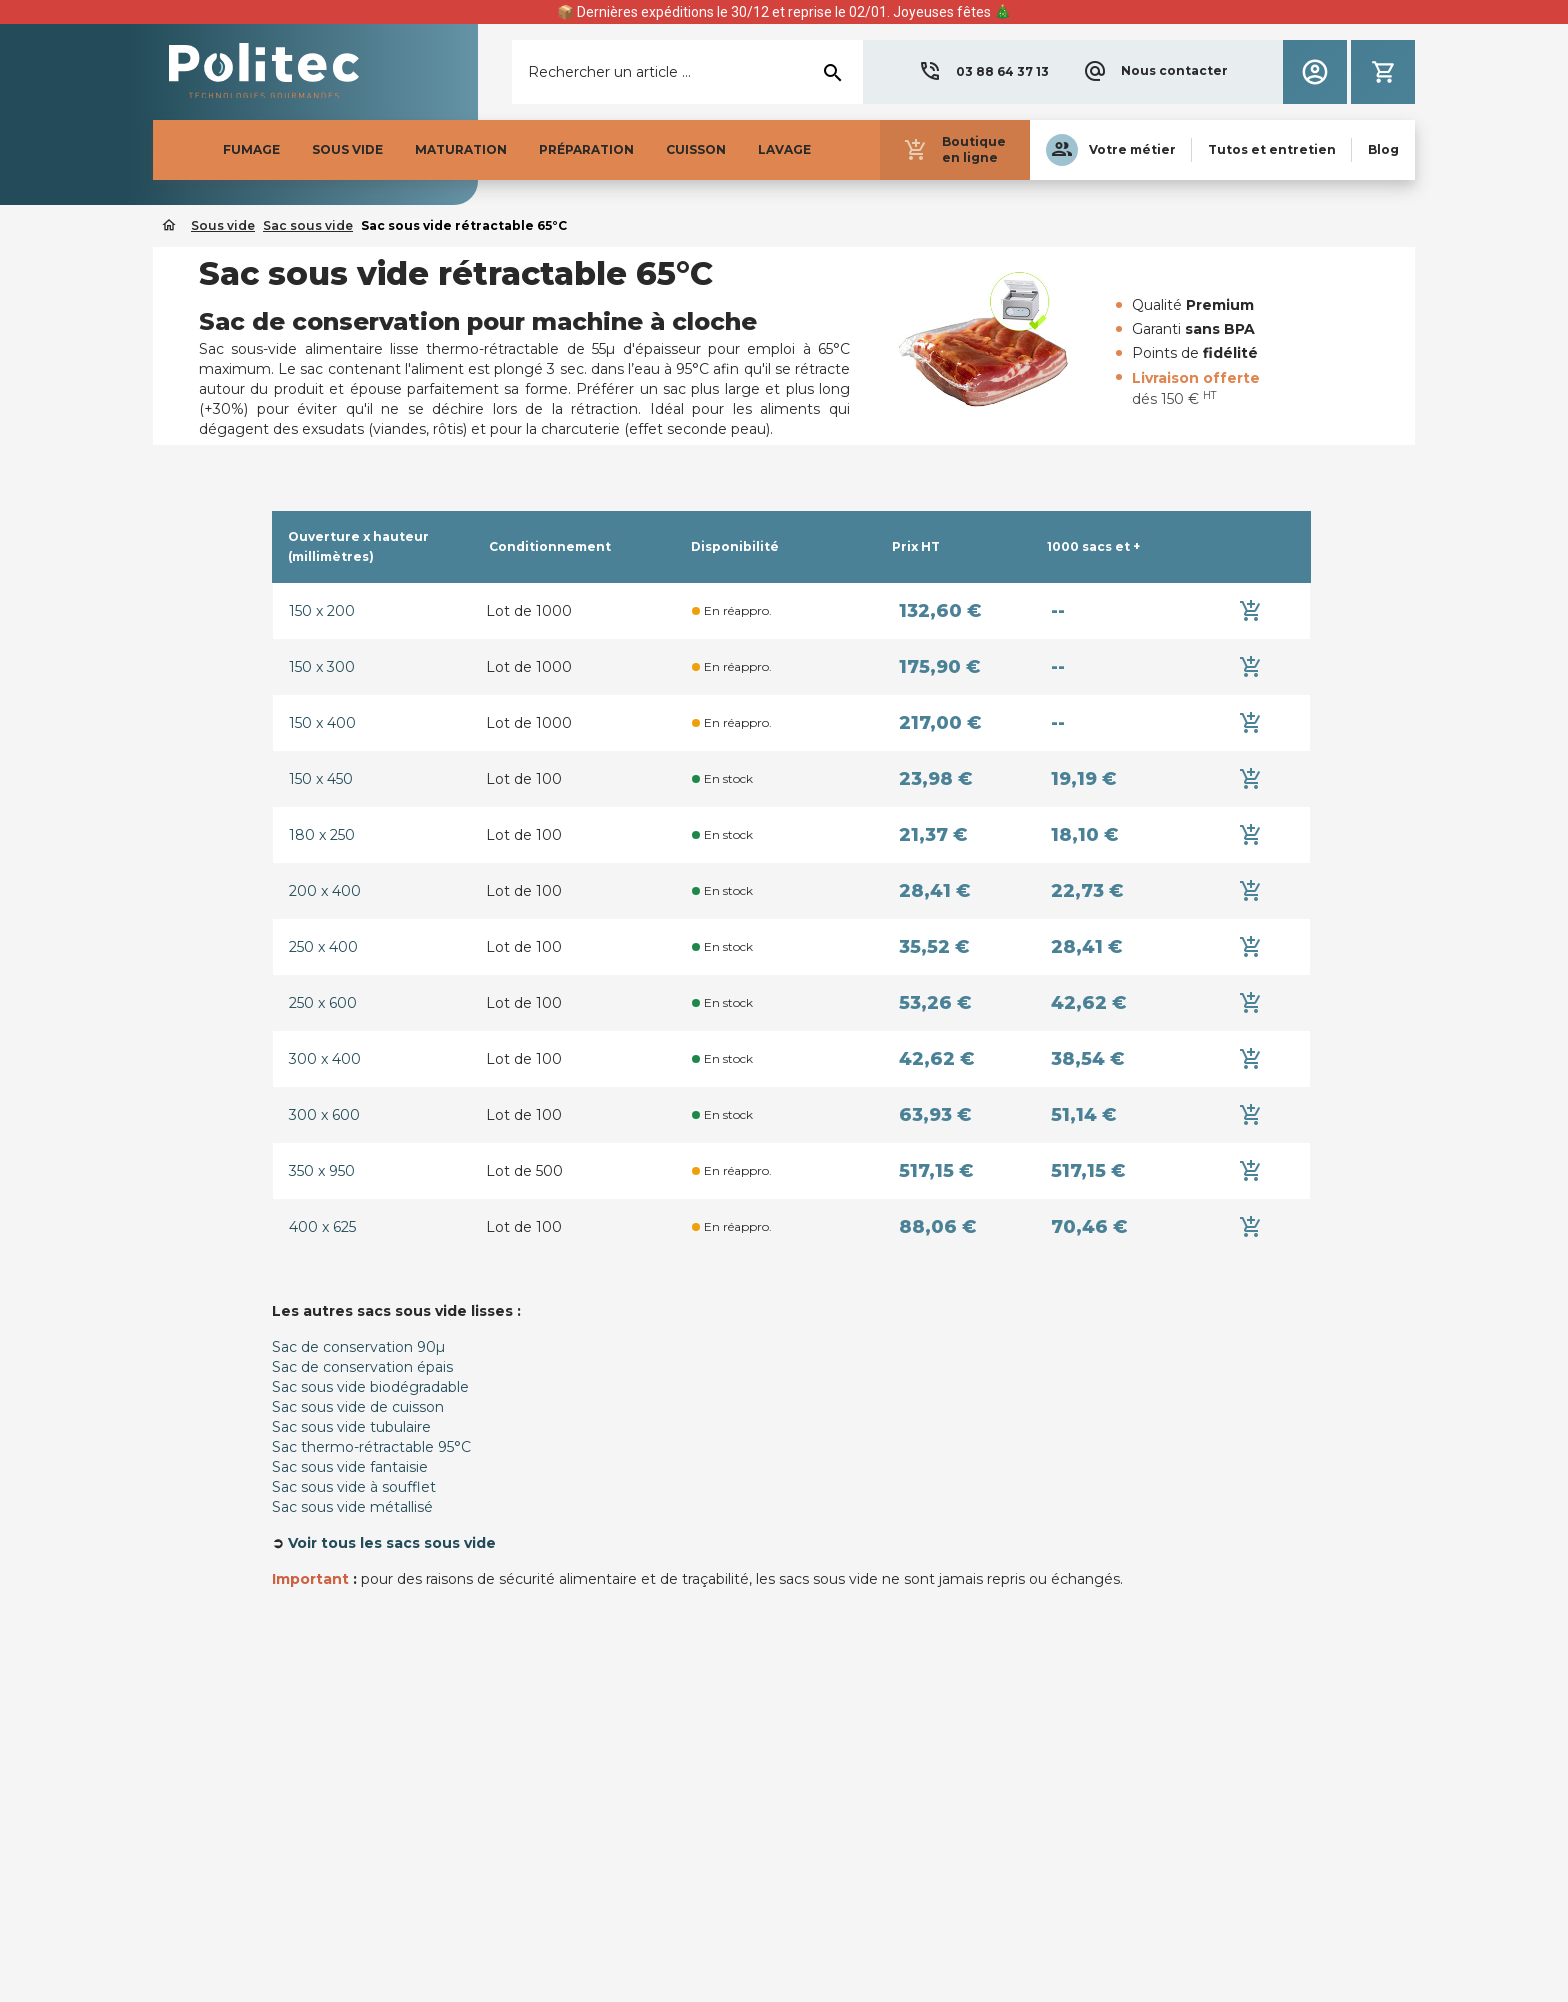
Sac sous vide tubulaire (351, 1427)
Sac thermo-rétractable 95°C (371, 1447)
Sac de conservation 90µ (358, 1347)
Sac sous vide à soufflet (354, 1487)
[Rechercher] (687, 72)
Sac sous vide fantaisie (350, 1467)
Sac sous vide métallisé (352, 1507)
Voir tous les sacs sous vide (392, 1543)
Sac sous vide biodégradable (370, 1387)
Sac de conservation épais (362, 1367)
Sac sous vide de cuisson (358, 1407)
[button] (983, 72)
